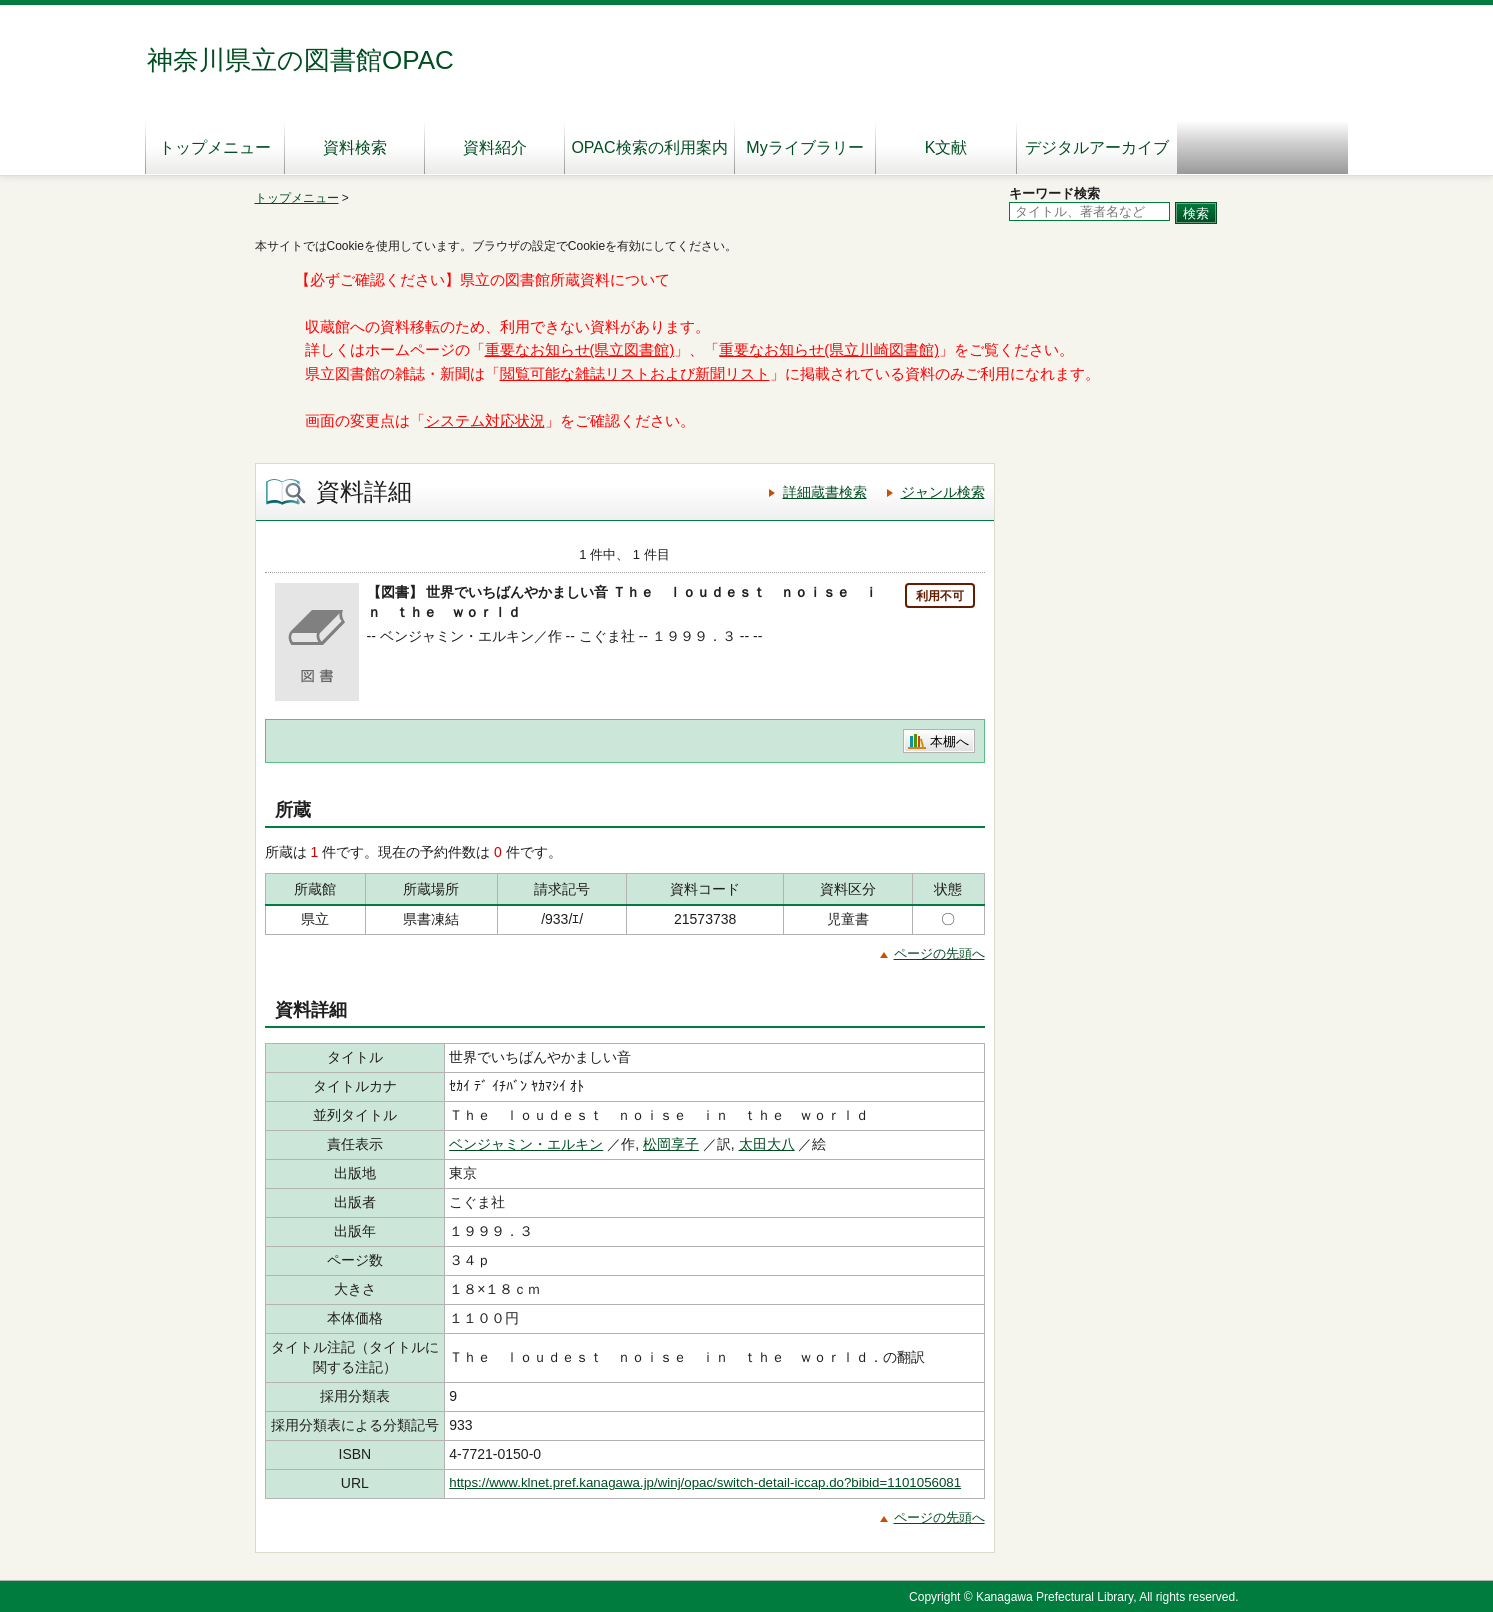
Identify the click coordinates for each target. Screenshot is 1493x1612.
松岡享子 (671, 1144)
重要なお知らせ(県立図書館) (580, 350)
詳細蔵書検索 (825, 492)
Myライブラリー (804, 147)
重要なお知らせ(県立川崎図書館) (829, 350)
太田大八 (767, 1144)
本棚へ (949, 741)
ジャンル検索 (943, 492)
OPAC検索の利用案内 (649, 147)
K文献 (946, 147)
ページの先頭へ (939, 953)
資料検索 (355, 147)
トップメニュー (215, 147)
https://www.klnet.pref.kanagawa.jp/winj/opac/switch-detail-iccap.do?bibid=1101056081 (705, 1482)
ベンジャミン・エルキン (526, 1144)
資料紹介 (495, 147)
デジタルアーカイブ (1097, 147)
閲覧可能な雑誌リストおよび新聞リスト (635, 374)
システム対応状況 (485, 421)
